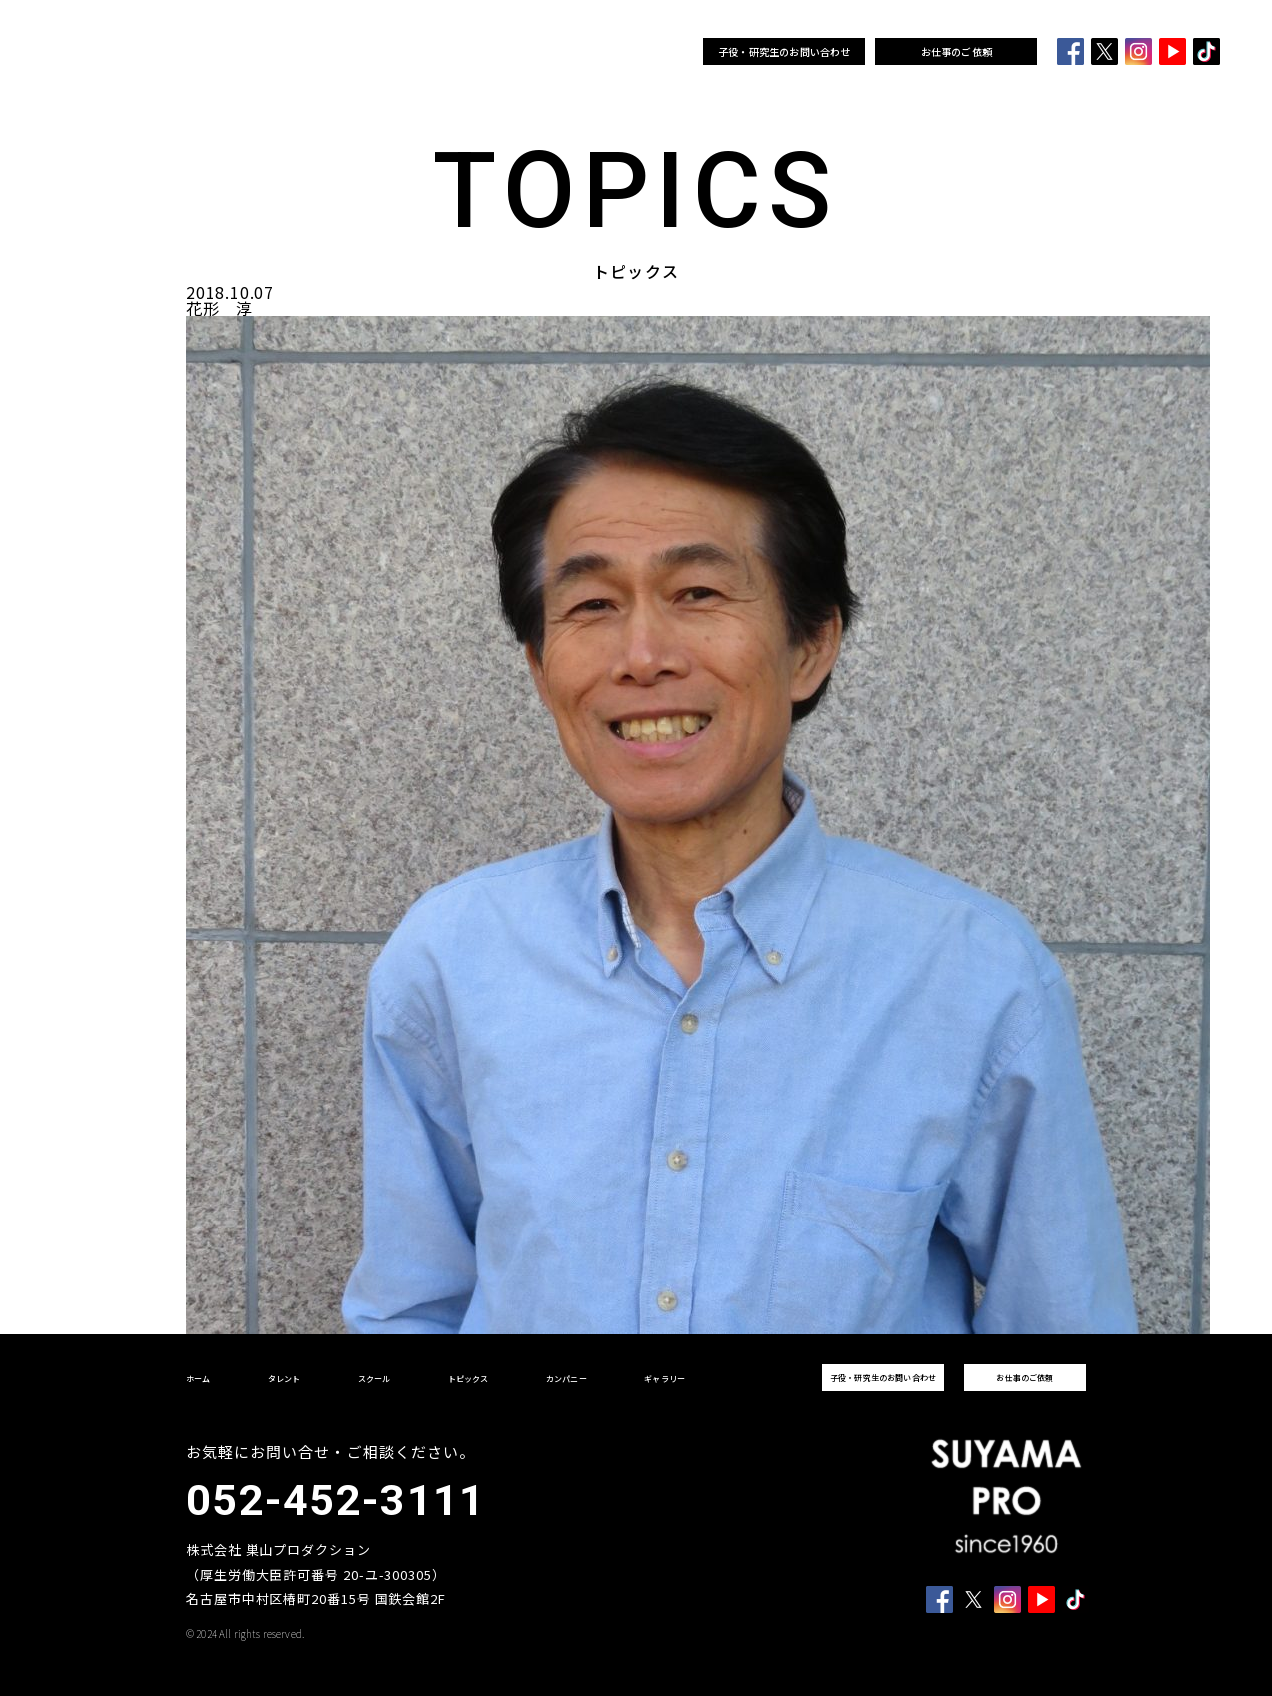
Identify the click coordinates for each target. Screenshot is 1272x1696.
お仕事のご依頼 (956, 51)
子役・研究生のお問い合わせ (784, 51)
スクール (393, 52)
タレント (315, 52)
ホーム (241, 52)
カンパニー (565, 52)
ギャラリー (653, 52)
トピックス (476, 52)
